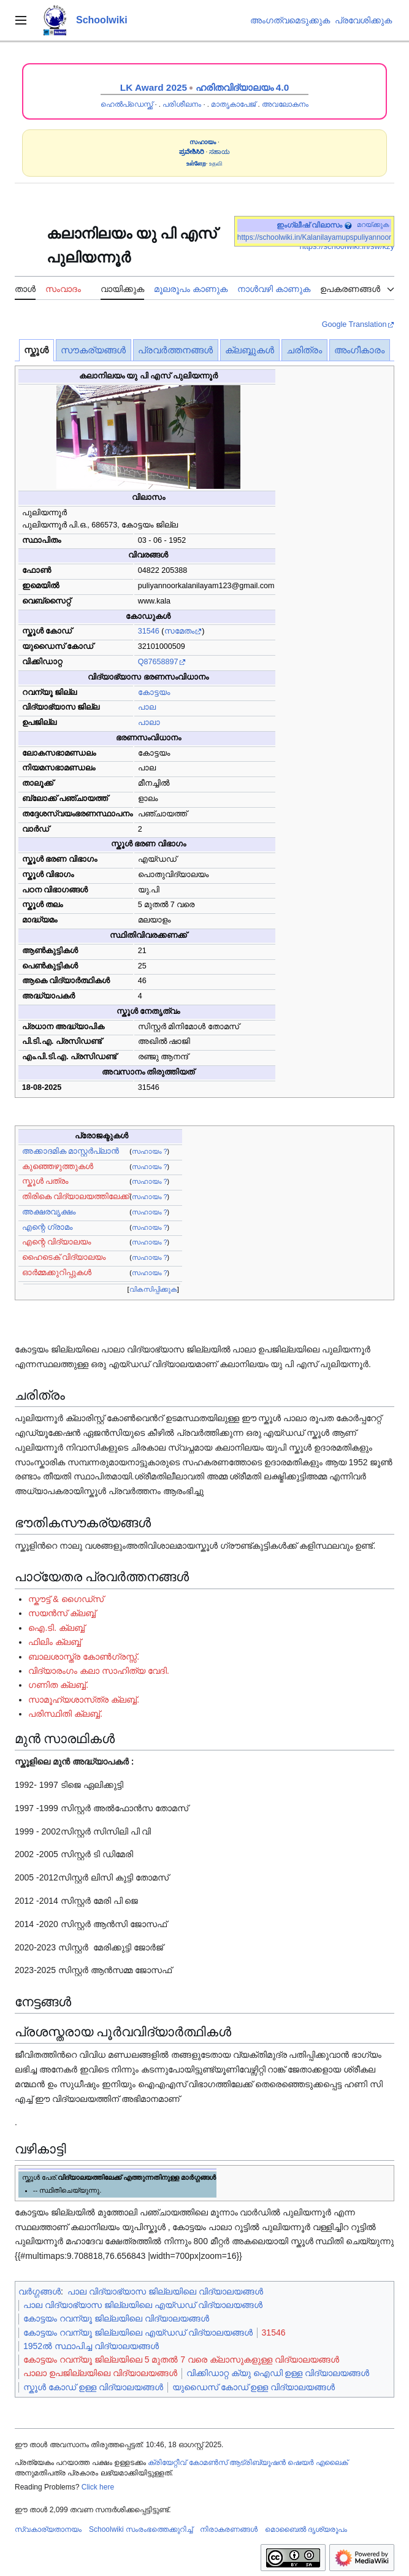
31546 (148, 631)
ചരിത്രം (304, 350)
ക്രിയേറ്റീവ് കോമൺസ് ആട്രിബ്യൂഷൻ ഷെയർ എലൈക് (247, 2462)
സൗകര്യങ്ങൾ (93, 350)
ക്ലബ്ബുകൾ (249, 350)
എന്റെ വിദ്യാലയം (56, 1242)
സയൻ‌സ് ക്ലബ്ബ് (62, 1613)
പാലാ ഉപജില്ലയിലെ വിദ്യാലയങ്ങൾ (100, 2373)
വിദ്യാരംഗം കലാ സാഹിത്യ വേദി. (98, 1671)
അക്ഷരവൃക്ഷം (48, 1212)
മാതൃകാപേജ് (233, 104)
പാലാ (149, 722)
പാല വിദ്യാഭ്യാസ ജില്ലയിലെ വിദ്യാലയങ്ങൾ (165, 2291)
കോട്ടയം (154, 692)
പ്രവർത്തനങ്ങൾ (175, 350)
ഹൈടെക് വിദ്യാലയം (64, 1257)
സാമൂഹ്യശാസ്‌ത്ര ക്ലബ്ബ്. (83, 1699)
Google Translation (354, 324)
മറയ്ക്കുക (373, 224)
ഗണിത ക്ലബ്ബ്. (58, 1685)
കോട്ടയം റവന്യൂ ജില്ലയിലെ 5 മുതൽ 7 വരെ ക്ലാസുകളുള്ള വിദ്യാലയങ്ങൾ (181, 2359)
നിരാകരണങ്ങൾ (229, 2529)
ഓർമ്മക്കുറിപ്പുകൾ (56, 1272)
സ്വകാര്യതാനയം (48, 2529)
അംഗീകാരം (359, 350)
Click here (98, 2487)
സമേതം (179, 631)
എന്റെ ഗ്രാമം (47, 1227)
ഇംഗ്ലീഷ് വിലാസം (309, 225)
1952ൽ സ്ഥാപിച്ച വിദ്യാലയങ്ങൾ (91, 2346)
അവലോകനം (285, 104)
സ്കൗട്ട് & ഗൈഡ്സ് (65, 1599)
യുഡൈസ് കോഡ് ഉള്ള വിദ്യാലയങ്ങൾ (253, 2387)
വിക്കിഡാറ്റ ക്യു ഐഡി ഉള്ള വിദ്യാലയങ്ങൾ (278, 2373)
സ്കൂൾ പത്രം (45, 1181)
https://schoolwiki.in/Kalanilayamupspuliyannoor (314, 237)
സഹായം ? (149, 1151)
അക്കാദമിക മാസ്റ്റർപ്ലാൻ (71, 1151)
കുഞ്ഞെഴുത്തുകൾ (57, 1166)
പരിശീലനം (181, 104)
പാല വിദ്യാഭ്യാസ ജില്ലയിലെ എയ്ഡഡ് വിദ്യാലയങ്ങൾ (142, 2305)
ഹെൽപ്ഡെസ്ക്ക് (127, 104)
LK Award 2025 (153, 87)
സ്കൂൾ (36, 350)
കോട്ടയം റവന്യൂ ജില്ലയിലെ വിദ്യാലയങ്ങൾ (116, 2318)
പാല (147, 707)
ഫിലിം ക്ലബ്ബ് (54, 1642)
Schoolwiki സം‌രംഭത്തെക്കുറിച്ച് (141, 2529)
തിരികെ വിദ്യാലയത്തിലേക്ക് (76, 1196)
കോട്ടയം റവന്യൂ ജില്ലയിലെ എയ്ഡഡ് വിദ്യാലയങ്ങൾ (138, 2332)
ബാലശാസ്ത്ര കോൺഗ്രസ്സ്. (83, 1657)
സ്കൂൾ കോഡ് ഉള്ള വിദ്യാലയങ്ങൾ (93, 2387)
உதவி (216, 163)
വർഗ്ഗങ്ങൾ (39, 2291)
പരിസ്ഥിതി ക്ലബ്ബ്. (65, 1714)
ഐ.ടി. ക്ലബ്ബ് (56, 1628)
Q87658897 (158, 661)
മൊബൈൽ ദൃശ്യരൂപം (306, 2529)
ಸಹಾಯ (219, 151)
